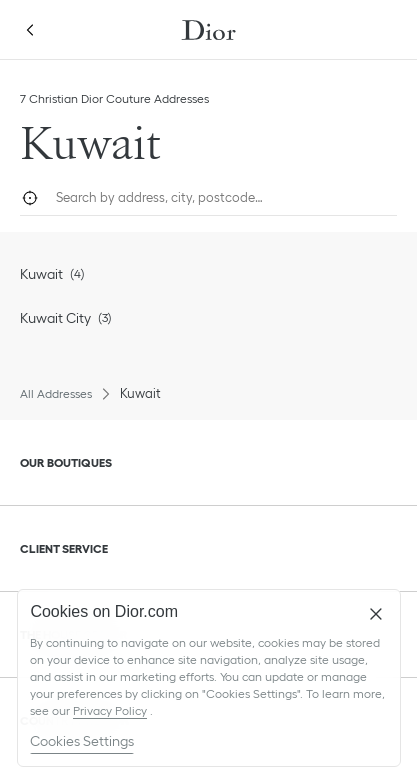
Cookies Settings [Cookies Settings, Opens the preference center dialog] (82, 741)
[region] (209, 678)
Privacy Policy (110, 710)
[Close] (376, 614)
